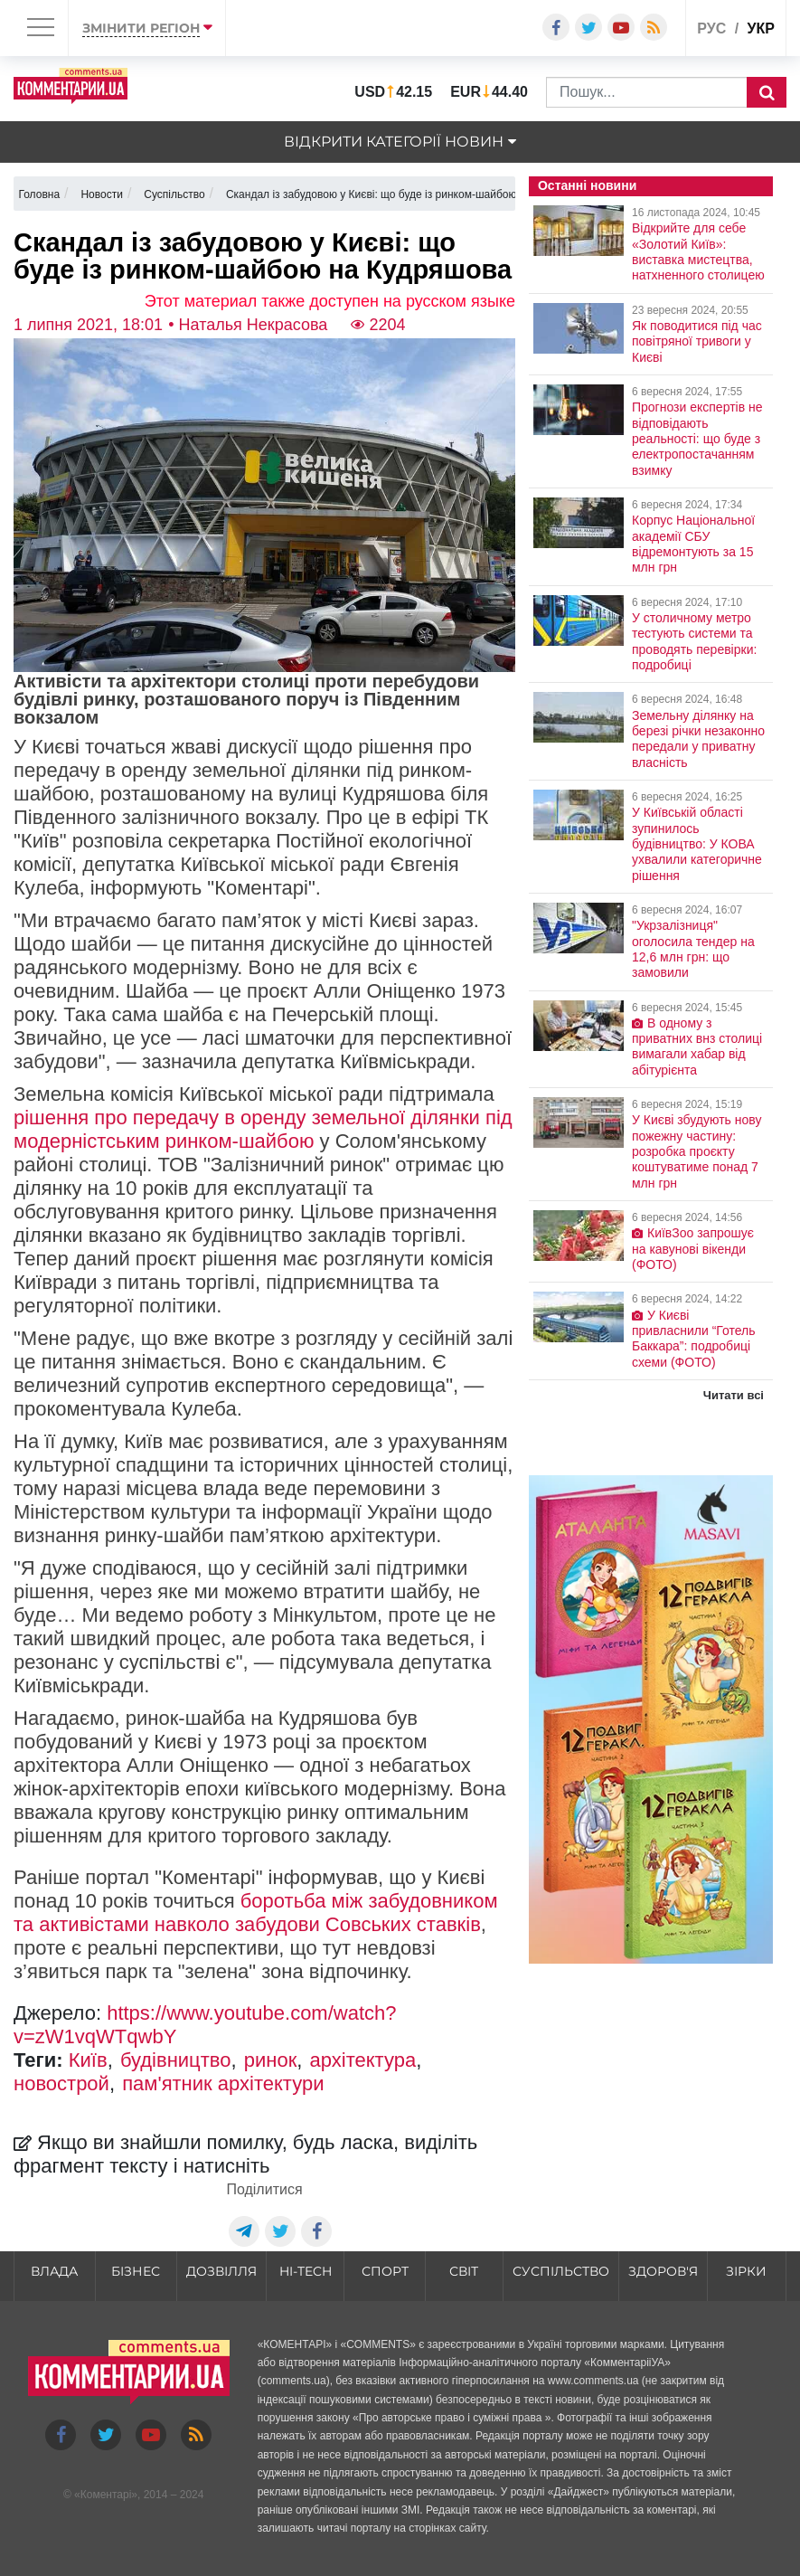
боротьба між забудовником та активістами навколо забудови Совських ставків (256, 1912)
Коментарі (106, 2494)
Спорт (385, 2271)
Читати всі (733, 1395)
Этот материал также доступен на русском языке (330, 301)
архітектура (363, 2060)
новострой (61, 2083)
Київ (88, 2060)
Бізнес (135, 2271)
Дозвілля (221, 2271)
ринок (270, 2060)
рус (711, 28)
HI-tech (305, 2271)
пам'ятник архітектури (223, 2083)
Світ (463, 2271)
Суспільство (561, 2271)
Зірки (746, 2271)
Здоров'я (663, 2271)
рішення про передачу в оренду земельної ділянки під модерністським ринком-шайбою (263, 1129)
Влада (54, 2271)
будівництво (175, 2060)
